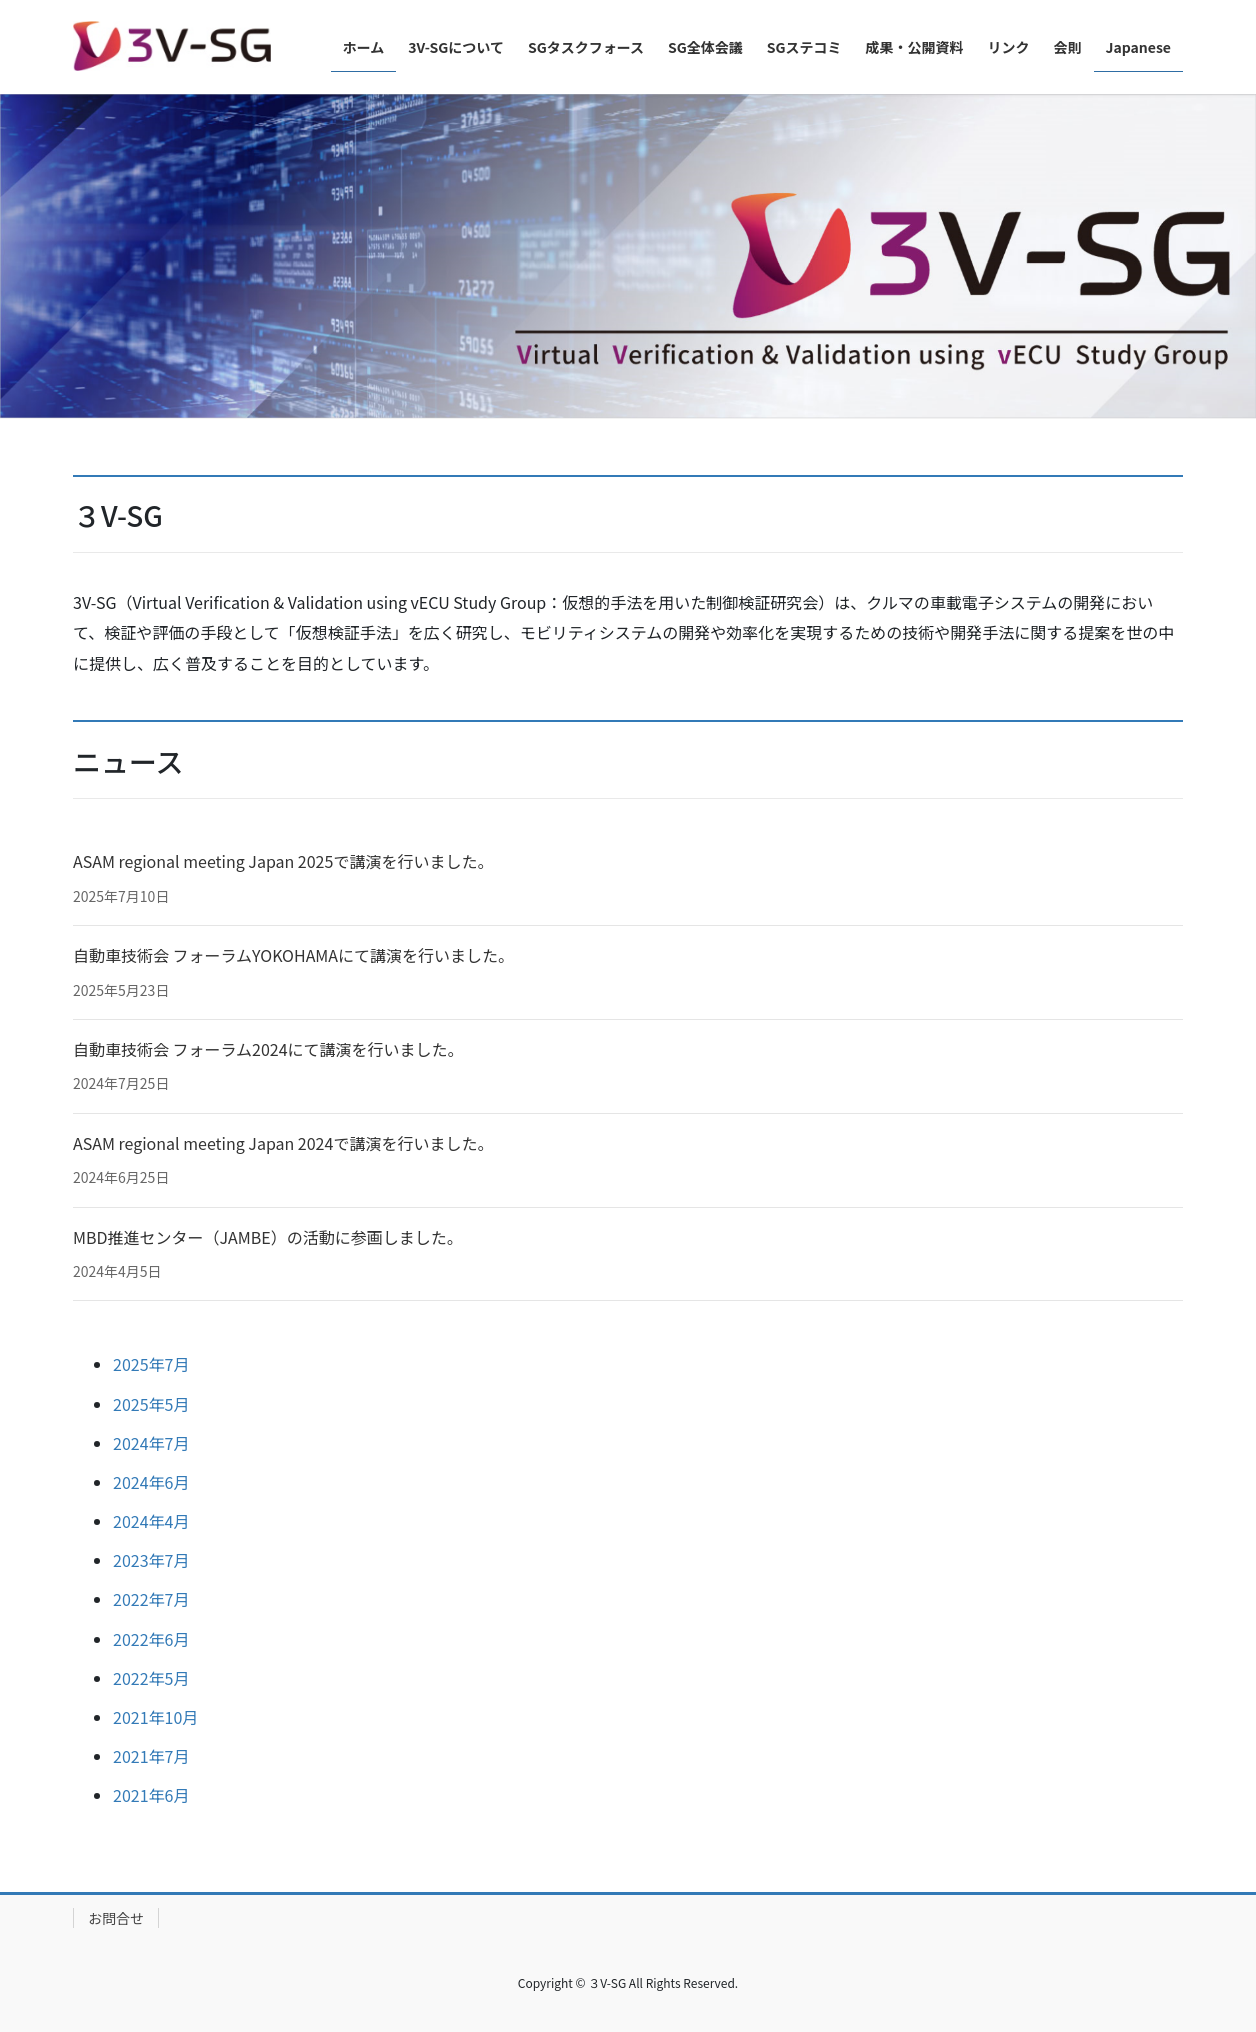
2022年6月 (151, 1639)
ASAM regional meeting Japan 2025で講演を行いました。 (283, 861)
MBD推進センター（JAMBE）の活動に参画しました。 (268, 1237)
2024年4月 (151, 1521)
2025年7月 (151, 1364)
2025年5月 (151, 1404)
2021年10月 (155, 1717)
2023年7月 (151, 1560)
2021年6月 (151, 1795)
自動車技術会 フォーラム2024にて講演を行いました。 (268, 1049)
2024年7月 (151, 1443)
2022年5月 (151, 1678)
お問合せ (116, 1918)
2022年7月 (151, 1599)
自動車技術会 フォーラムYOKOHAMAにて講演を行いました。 (293, 955)
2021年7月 (151, 1756)
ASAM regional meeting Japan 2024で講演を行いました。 (283, 1143)
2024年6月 (151, 1482)
